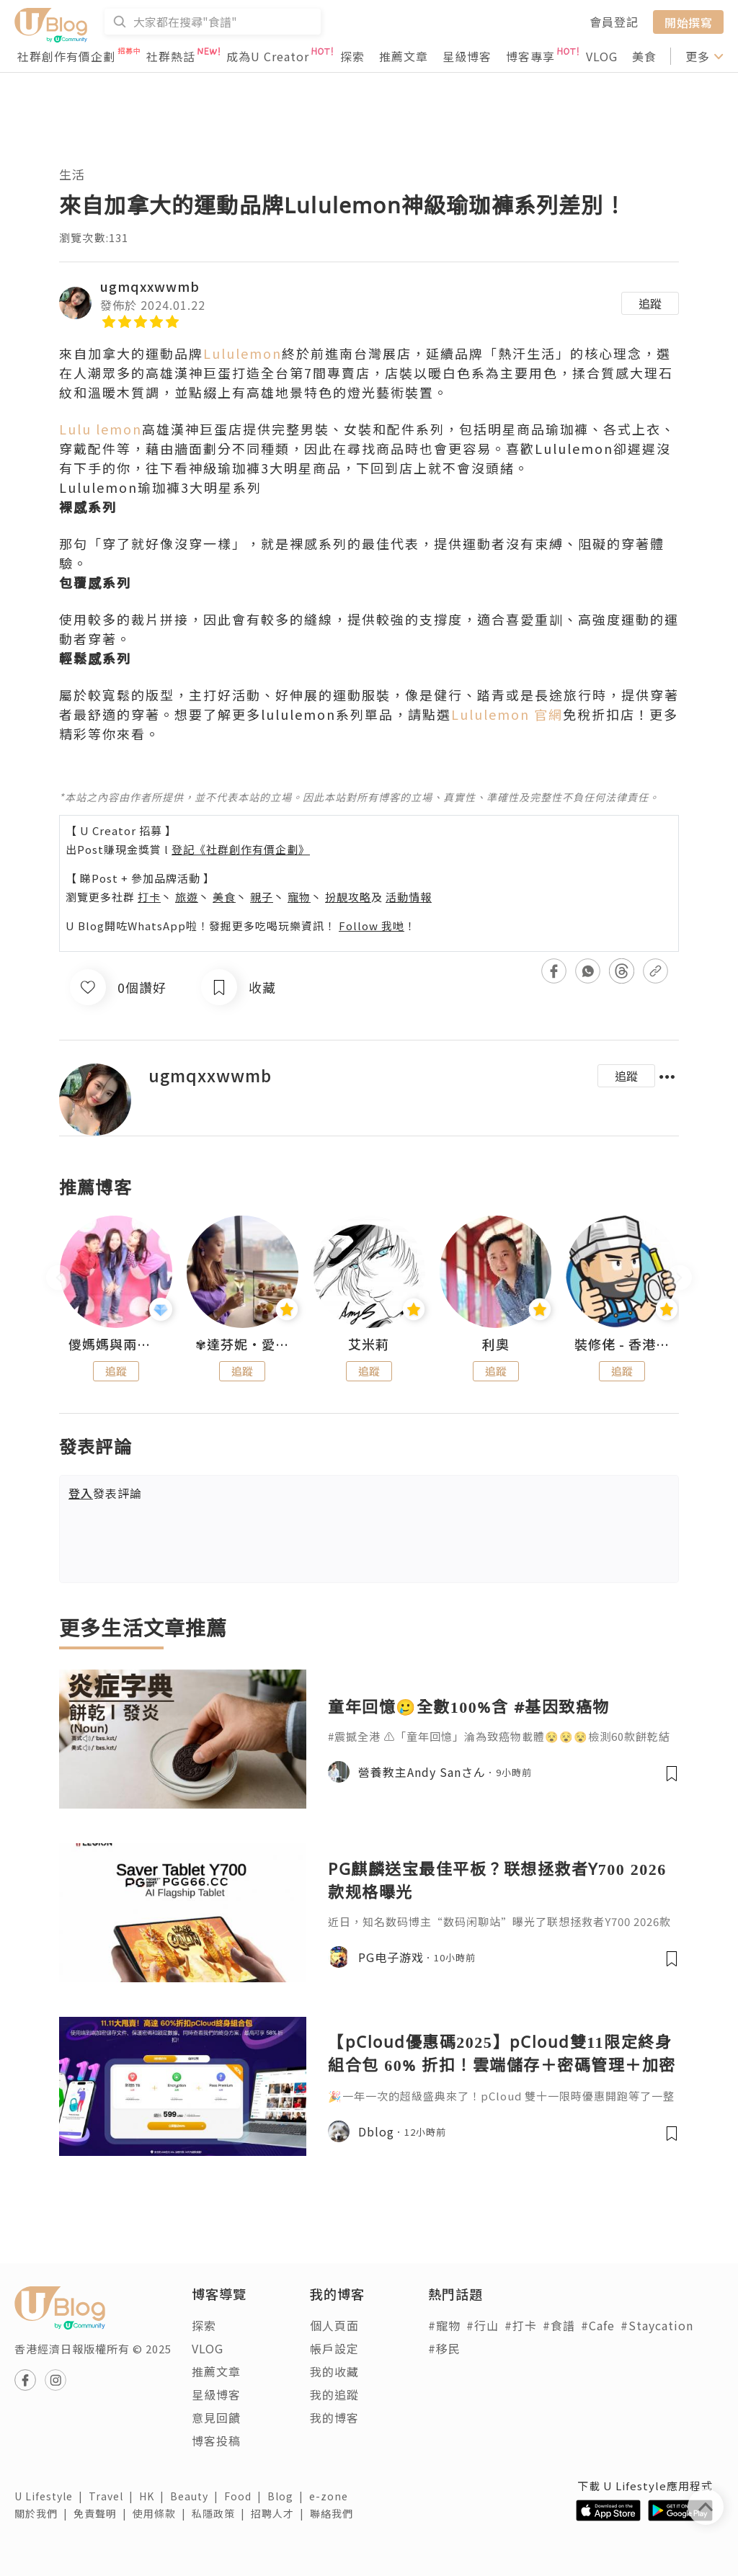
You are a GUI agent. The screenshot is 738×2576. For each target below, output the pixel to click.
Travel (114, 2496)
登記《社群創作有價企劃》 (241, 849)
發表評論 (105, 1493)
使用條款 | (162, 2513)
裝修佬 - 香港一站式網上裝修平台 (622, 1344)
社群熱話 (170, 56)
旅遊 (186, 896)
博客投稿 (216, 2440)
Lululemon (242, 353)
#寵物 (444, 2325)
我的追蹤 (334, 2394)
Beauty (197, 2496)
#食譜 (559, 2325)
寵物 (299, 896)
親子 (261, 896)
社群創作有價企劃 (66, 56)
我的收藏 (334, 2371)
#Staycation (657, 2325)
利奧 (496, 1344)
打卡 (149, 896)
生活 (72, 174)
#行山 (482, 2325)
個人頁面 (334, 2325)
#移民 (444, 2348)
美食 (644, 56)
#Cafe (598, 2325)
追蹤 (650, 303)
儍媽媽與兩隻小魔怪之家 (116, 1344)
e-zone (331, 2496)
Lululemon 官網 (507, 714)
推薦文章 (403, 56)
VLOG (602, 56)
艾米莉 (368, 1344)
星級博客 (467, 56)
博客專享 (530, 56)
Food (245, 2496)
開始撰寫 (688, 21)
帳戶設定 (334, 2348)
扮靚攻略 (348, 896)
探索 (352, 56)
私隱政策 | (221, 2513)
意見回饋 (216, 2417)
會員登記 (614, 21)
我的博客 (334, 2417)
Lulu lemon (100, 428)
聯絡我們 (334, 2513)
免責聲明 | (103, 2513)
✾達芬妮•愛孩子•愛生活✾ (242, 1344)
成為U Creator (267, 56)
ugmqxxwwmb (150, 286)
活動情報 (409, 896)
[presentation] (59, 1278)
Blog (288, 2496)
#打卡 (520, 2325)
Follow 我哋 (371, 925)
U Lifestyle (51, 2496)
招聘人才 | (280, 2513)
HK (154, 2496)
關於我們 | (44, 2513)
